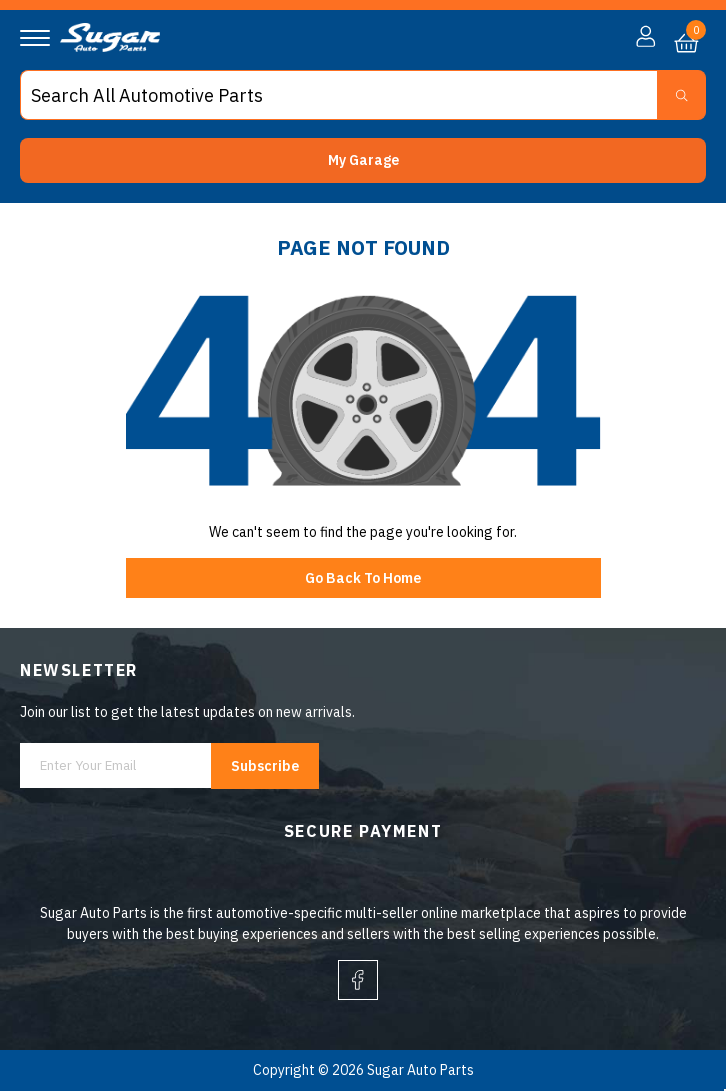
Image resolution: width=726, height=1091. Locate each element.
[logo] (110, 47)
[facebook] (358, 980)
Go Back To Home (363, 578)
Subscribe (265, 766)
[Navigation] (35, 38)
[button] (363, 160)
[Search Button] (681, 95)
